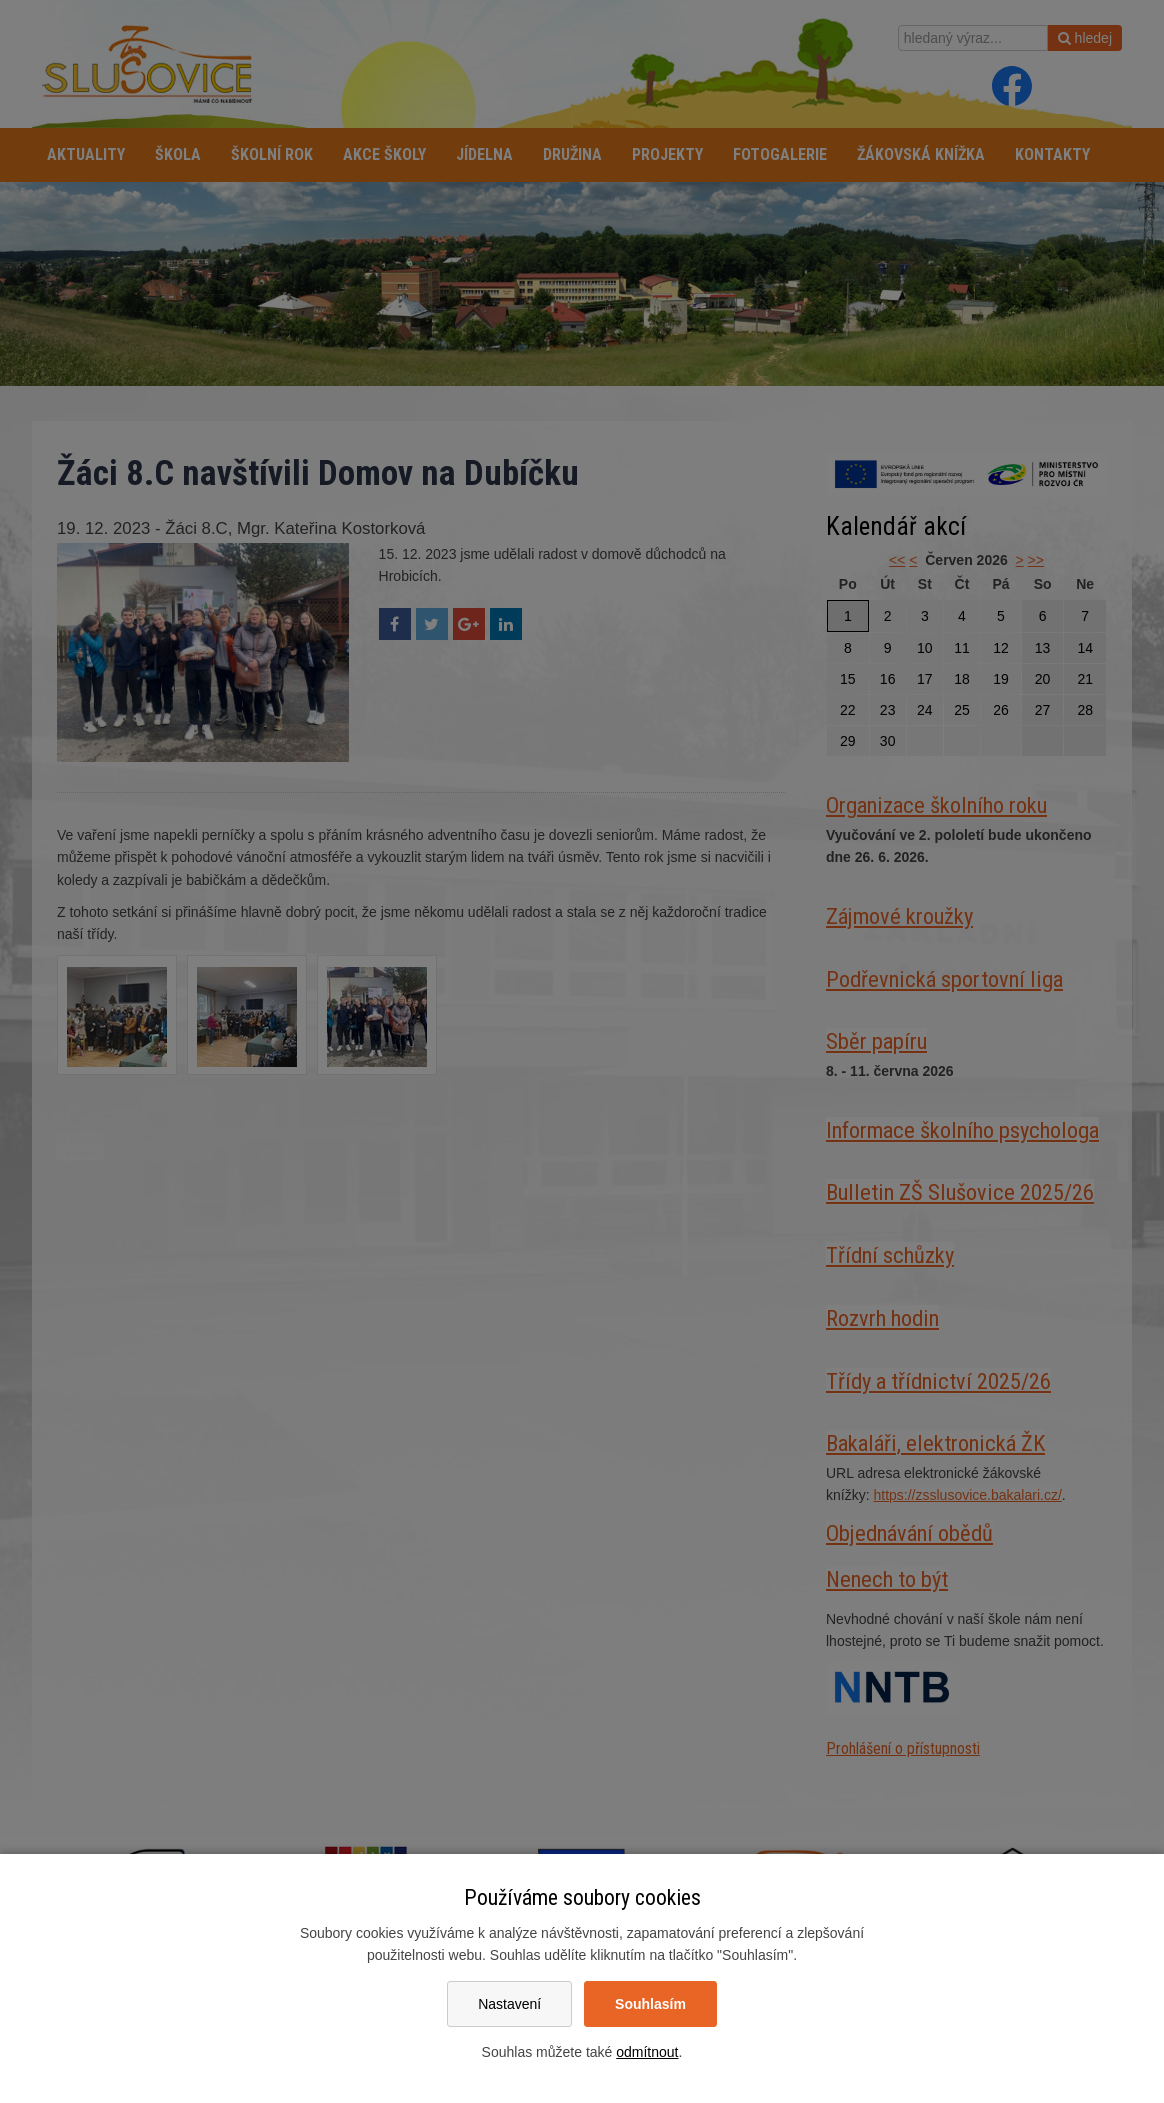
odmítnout (647, 2052)
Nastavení (509, 2004)
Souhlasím (650, 2004)
